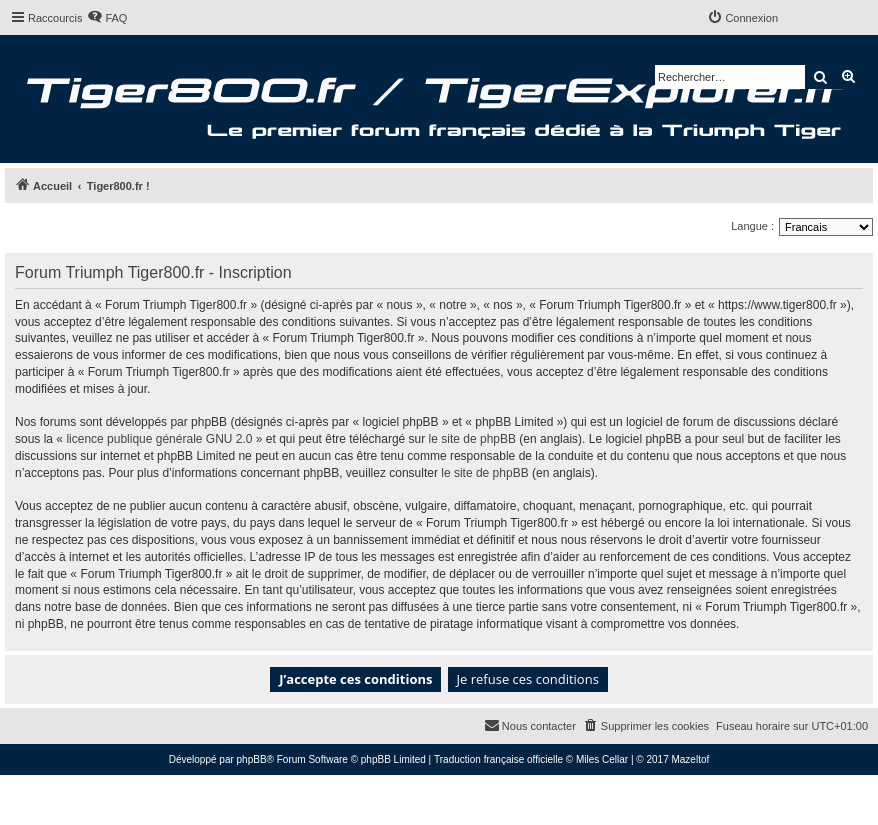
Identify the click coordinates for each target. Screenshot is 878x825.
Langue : (752, 226)
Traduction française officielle (498, 759)
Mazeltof (690, 759)
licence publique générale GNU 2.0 (159, 439)
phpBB (252, 759)
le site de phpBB (472, 439)
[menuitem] (107, 18)
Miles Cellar (602, 759)
